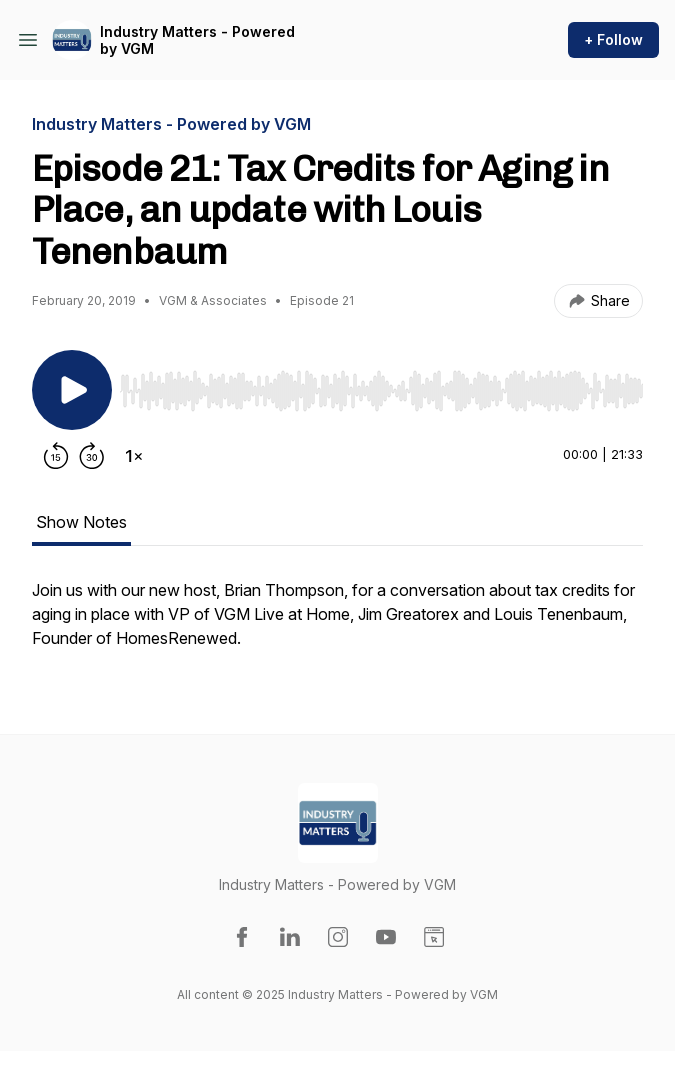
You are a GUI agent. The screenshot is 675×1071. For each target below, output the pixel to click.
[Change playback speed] (134, 456)
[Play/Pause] (72, 390)
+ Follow (613, 39)
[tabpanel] (337, 624)
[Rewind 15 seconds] (56, 456)
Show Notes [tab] (81, 522)
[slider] (381, 391)
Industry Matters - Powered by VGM (197, 40)
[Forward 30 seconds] (92, 456)
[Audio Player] (381, 385)
